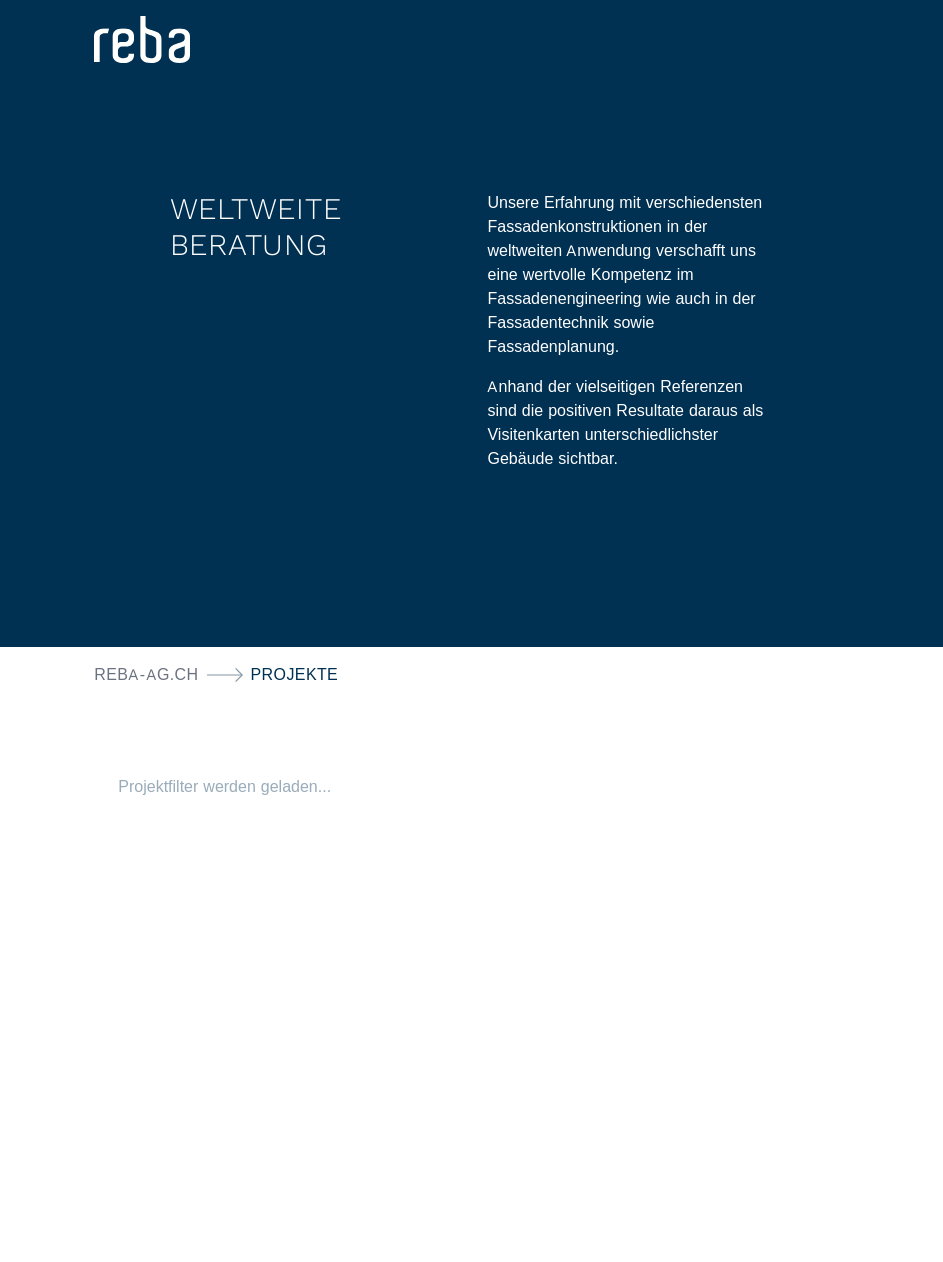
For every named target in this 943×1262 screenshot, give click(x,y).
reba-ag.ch (146, 674)
